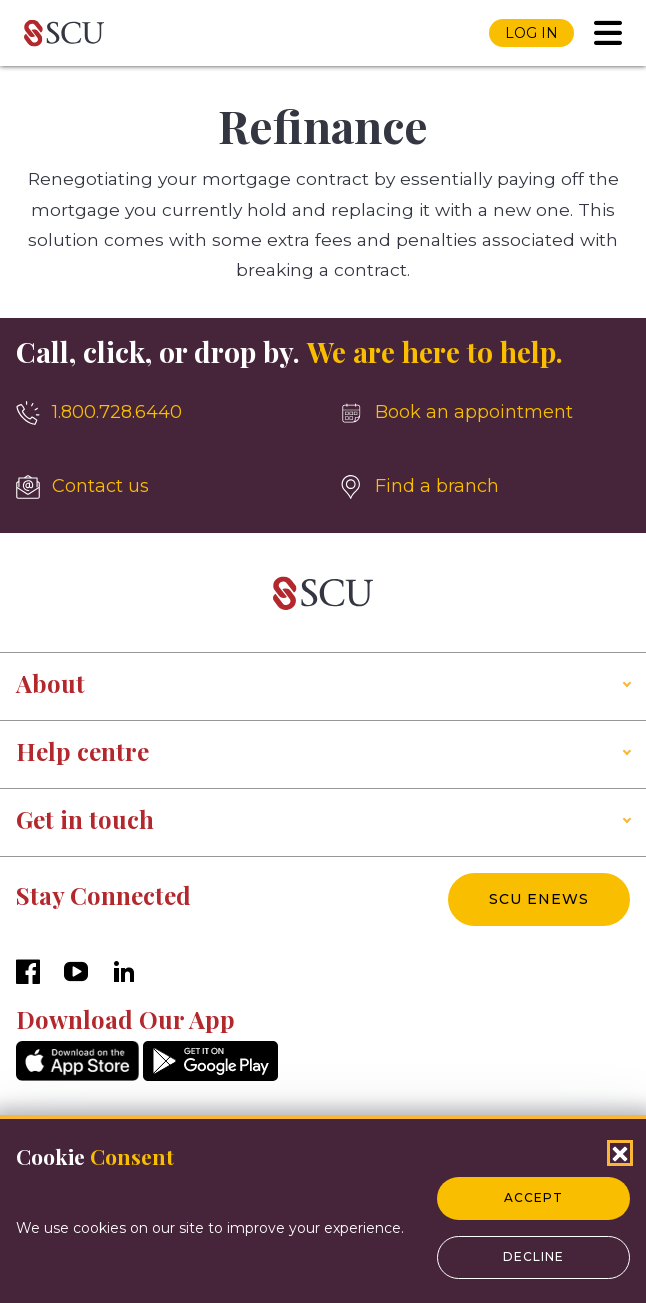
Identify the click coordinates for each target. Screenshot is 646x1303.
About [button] (50, 683)
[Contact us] (161, 487)
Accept (533, 1197)
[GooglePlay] (210, 1075)
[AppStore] (77, 1075)
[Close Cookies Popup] (620, 1153)
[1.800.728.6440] (161, 413)
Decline (533, 1256)
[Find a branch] (484, 487)
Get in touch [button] (85, 819)
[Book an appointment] (484, 413)
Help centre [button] (82, 751)
